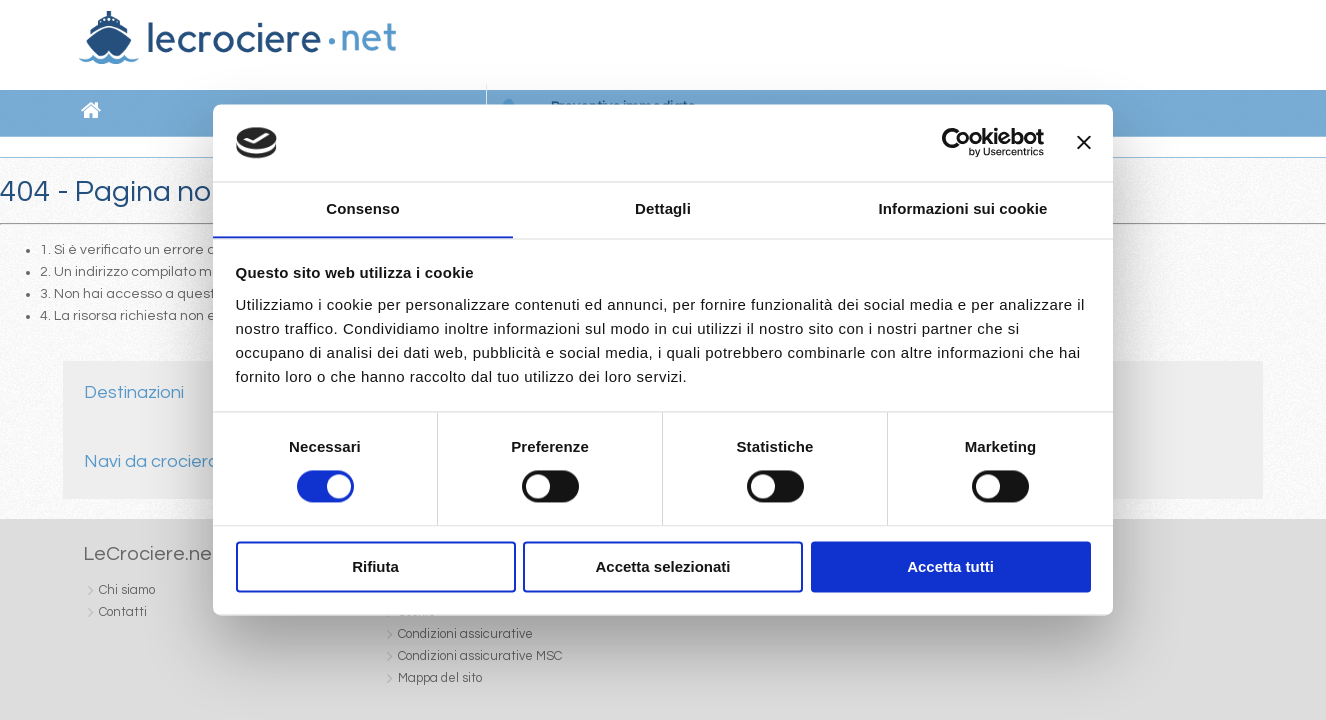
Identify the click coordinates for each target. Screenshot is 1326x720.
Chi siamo (840, 46)
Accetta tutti (950, 567)
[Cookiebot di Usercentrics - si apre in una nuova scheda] (956, 142)
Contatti (996, 46)
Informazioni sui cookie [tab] (963, 208)
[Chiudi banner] (1084, 142)
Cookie (795, 669)
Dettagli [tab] (663, 208)
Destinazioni (133, 391)
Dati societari (725, 669)
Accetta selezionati (662, 567)
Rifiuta (375, 567)
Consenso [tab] (362, 208)
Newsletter (921, 46)
